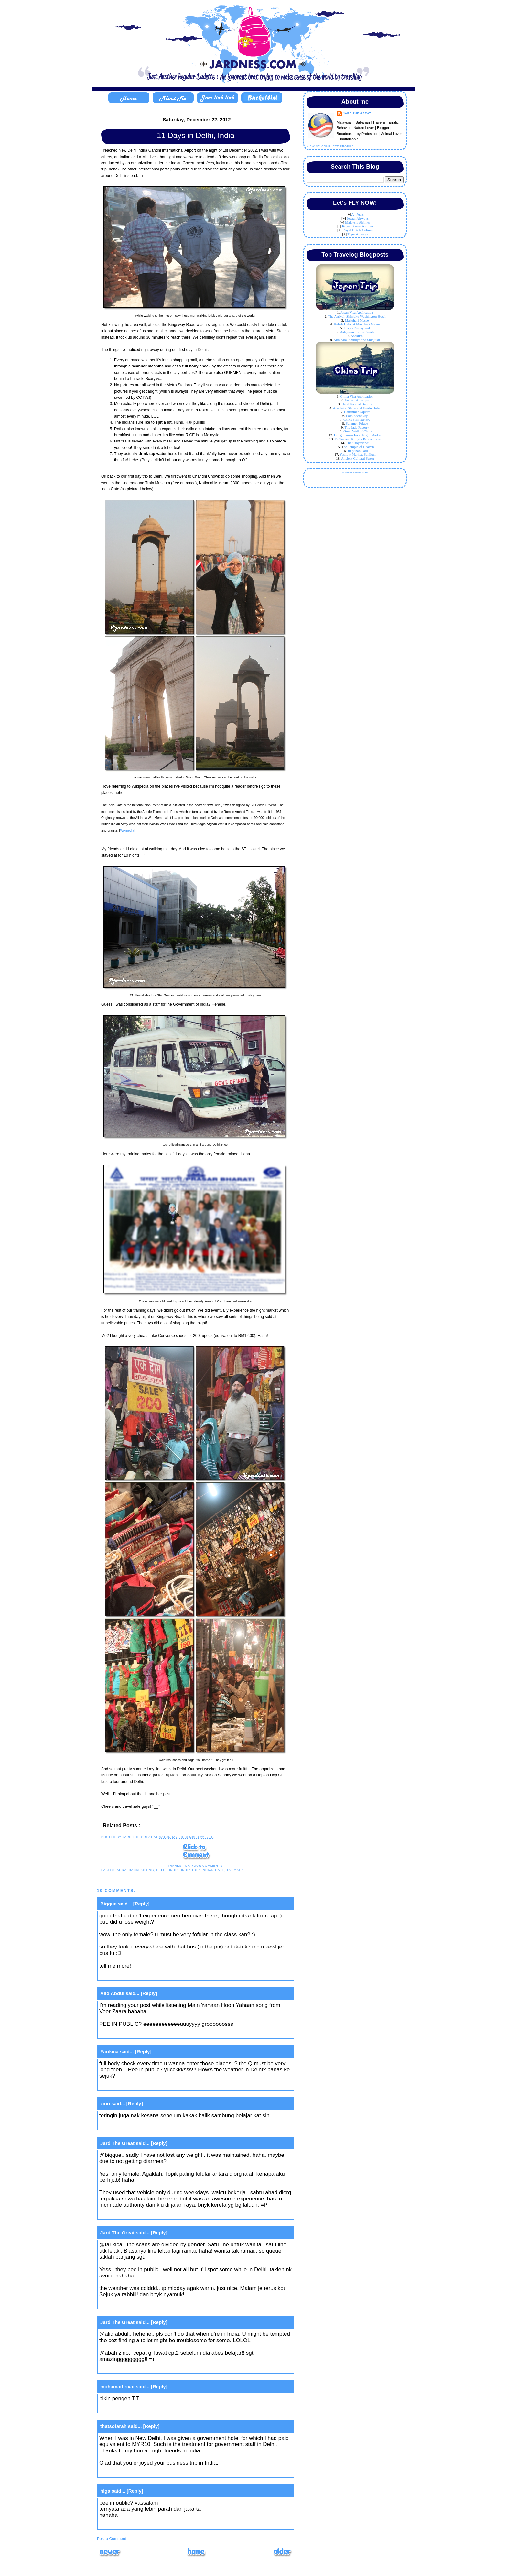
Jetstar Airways (358, 218)
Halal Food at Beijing (356, 404)
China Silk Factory (356, 419)
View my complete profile (330, 146)
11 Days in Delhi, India (195, 135)
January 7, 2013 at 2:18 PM (133, 2472)
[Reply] (141, 1903)
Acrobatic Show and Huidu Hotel (357, 408)
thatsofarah (113, 2426)
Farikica (109, 2051)
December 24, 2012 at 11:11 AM (138, 2368)
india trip (190, 1870)
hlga (105, 2491)
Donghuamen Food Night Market (358, 435)
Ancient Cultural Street (357, 458)
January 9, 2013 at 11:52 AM (134, 2524)
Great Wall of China (357, 431)
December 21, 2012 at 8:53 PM (137, 2125)
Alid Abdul (112, 1993)
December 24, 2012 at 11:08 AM (138, 2214)
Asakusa (357, 336)
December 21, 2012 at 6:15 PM (137, 2085)
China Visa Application (356, 396)
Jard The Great (117, 2143)
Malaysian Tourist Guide (356, 332)
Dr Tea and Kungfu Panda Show (358, 439)
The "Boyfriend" (357, 443)
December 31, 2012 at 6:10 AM (136, 2408)
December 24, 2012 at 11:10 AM (138, 2303)
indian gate (213, 1870)
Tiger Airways (358, 234)
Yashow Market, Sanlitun (358, 454)
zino (105, 2103)
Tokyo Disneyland (357, 328)
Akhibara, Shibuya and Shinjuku (356, 340)
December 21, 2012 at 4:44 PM (137, 2033)
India (174, 1870)
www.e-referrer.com (355, 472)
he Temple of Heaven (359, 447)
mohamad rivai (117, 2386)
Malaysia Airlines (357, 222)
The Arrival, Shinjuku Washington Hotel (356, 316)
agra (121, 1870)
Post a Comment (111, 2539)
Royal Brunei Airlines (357, 226)
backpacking (141, 1870)
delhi (161, 1870)
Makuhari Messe (357, 320)
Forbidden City (357, 416)
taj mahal (236, 1870)
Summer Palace (357, 423)
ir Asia (358, 214)
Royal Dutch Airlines (357, 230)
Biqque (108, 1903)
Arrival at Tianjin (356, 400)
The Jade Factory (357, 427)
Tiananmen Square (356, 412)
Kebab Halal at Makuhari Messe (357, 324)
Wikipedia (127, 830)
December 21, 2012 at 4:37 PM (137, 1975)
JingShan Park (358, 451)
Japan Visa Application (356, 312)
